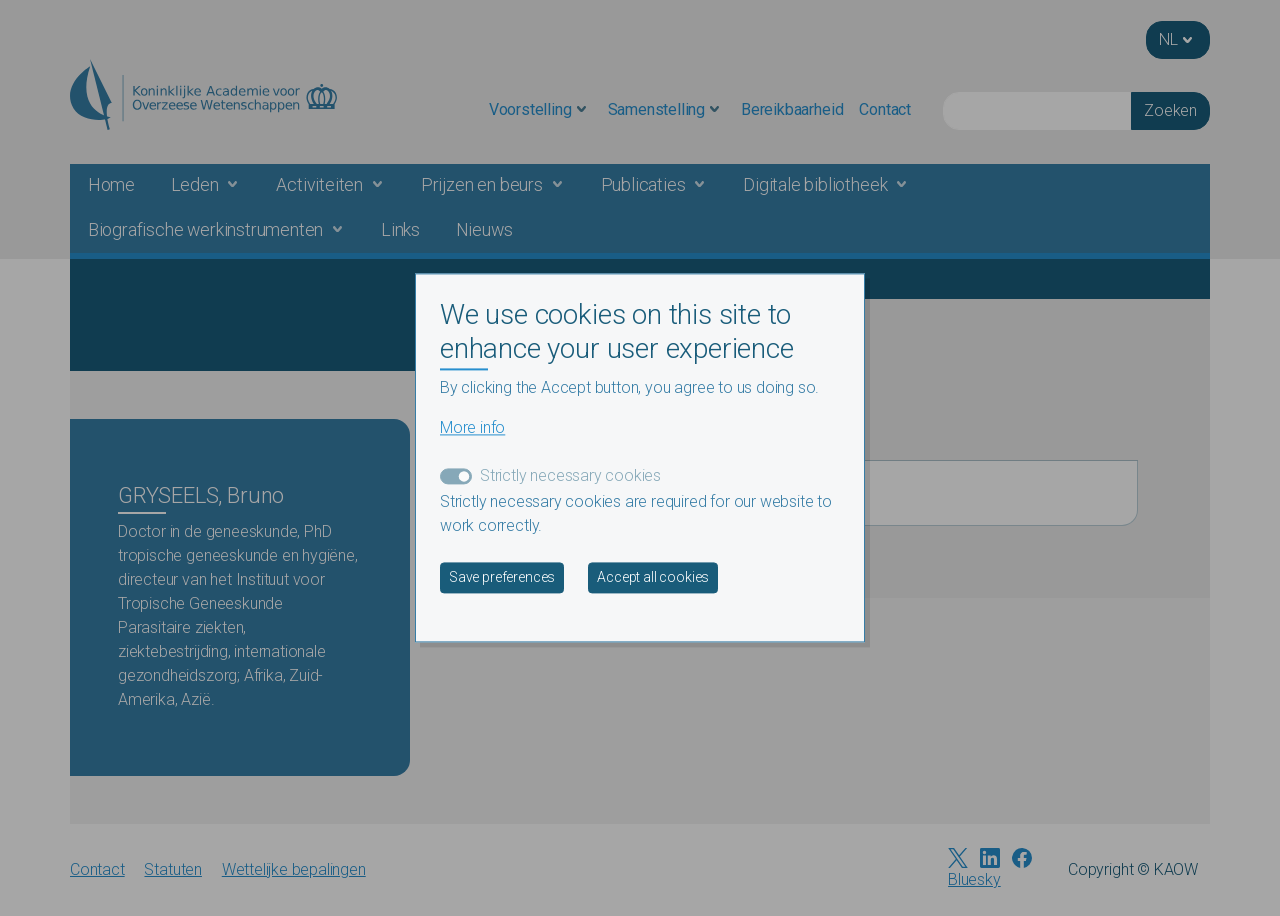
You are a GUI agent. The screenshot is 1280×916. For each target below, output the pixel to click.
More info (472, 428)
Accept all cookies (653, 578)
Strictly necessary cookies (570, 476)
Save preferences (502, 578)
